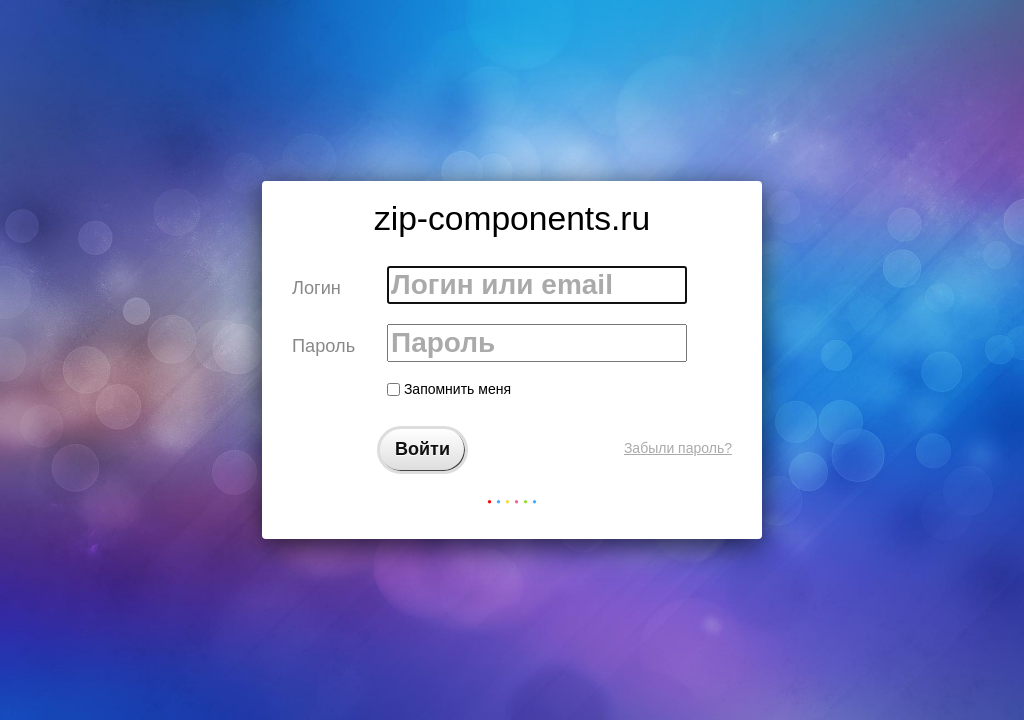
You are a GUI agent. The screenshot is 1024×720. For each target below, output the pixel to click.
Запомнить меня (449, 389)
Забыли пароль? (678, 448)
